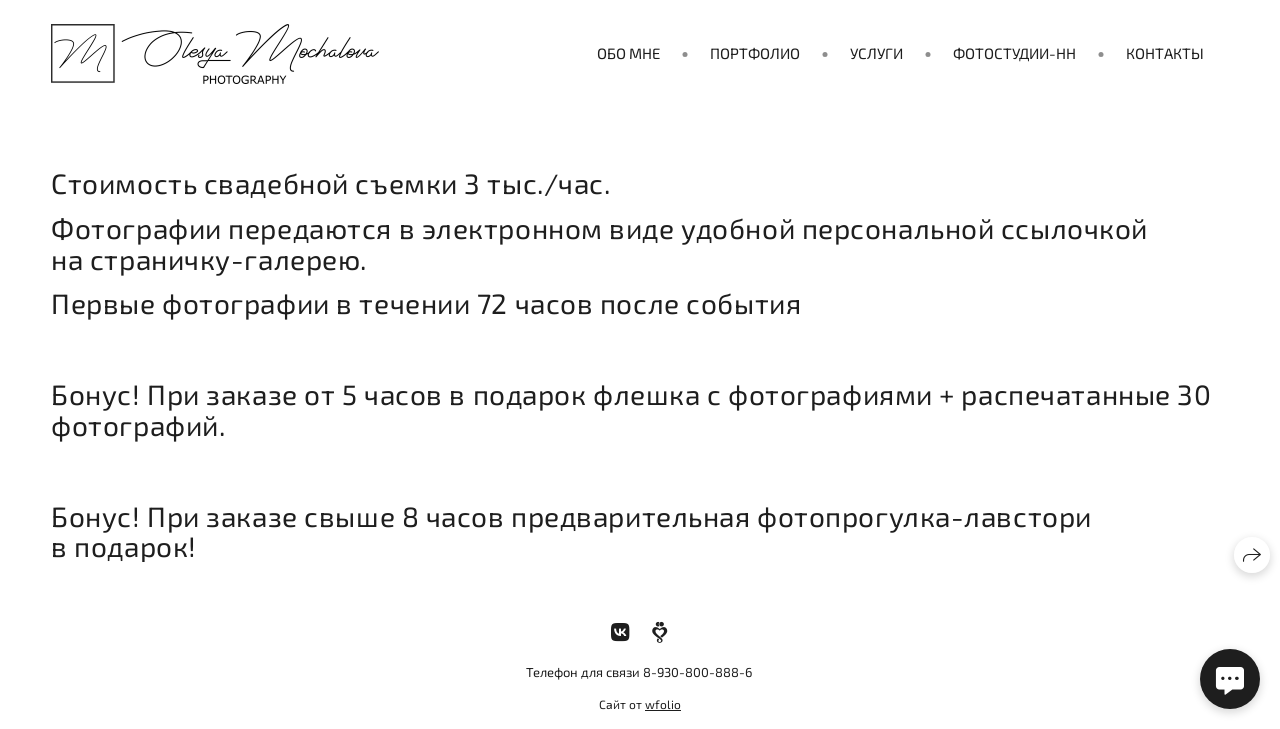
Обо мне (628, 53)
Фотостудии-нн (1014, 53)
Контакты (1165, 53)
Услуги (876, 53)
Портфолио (755, 53)
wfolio (663, 704)
